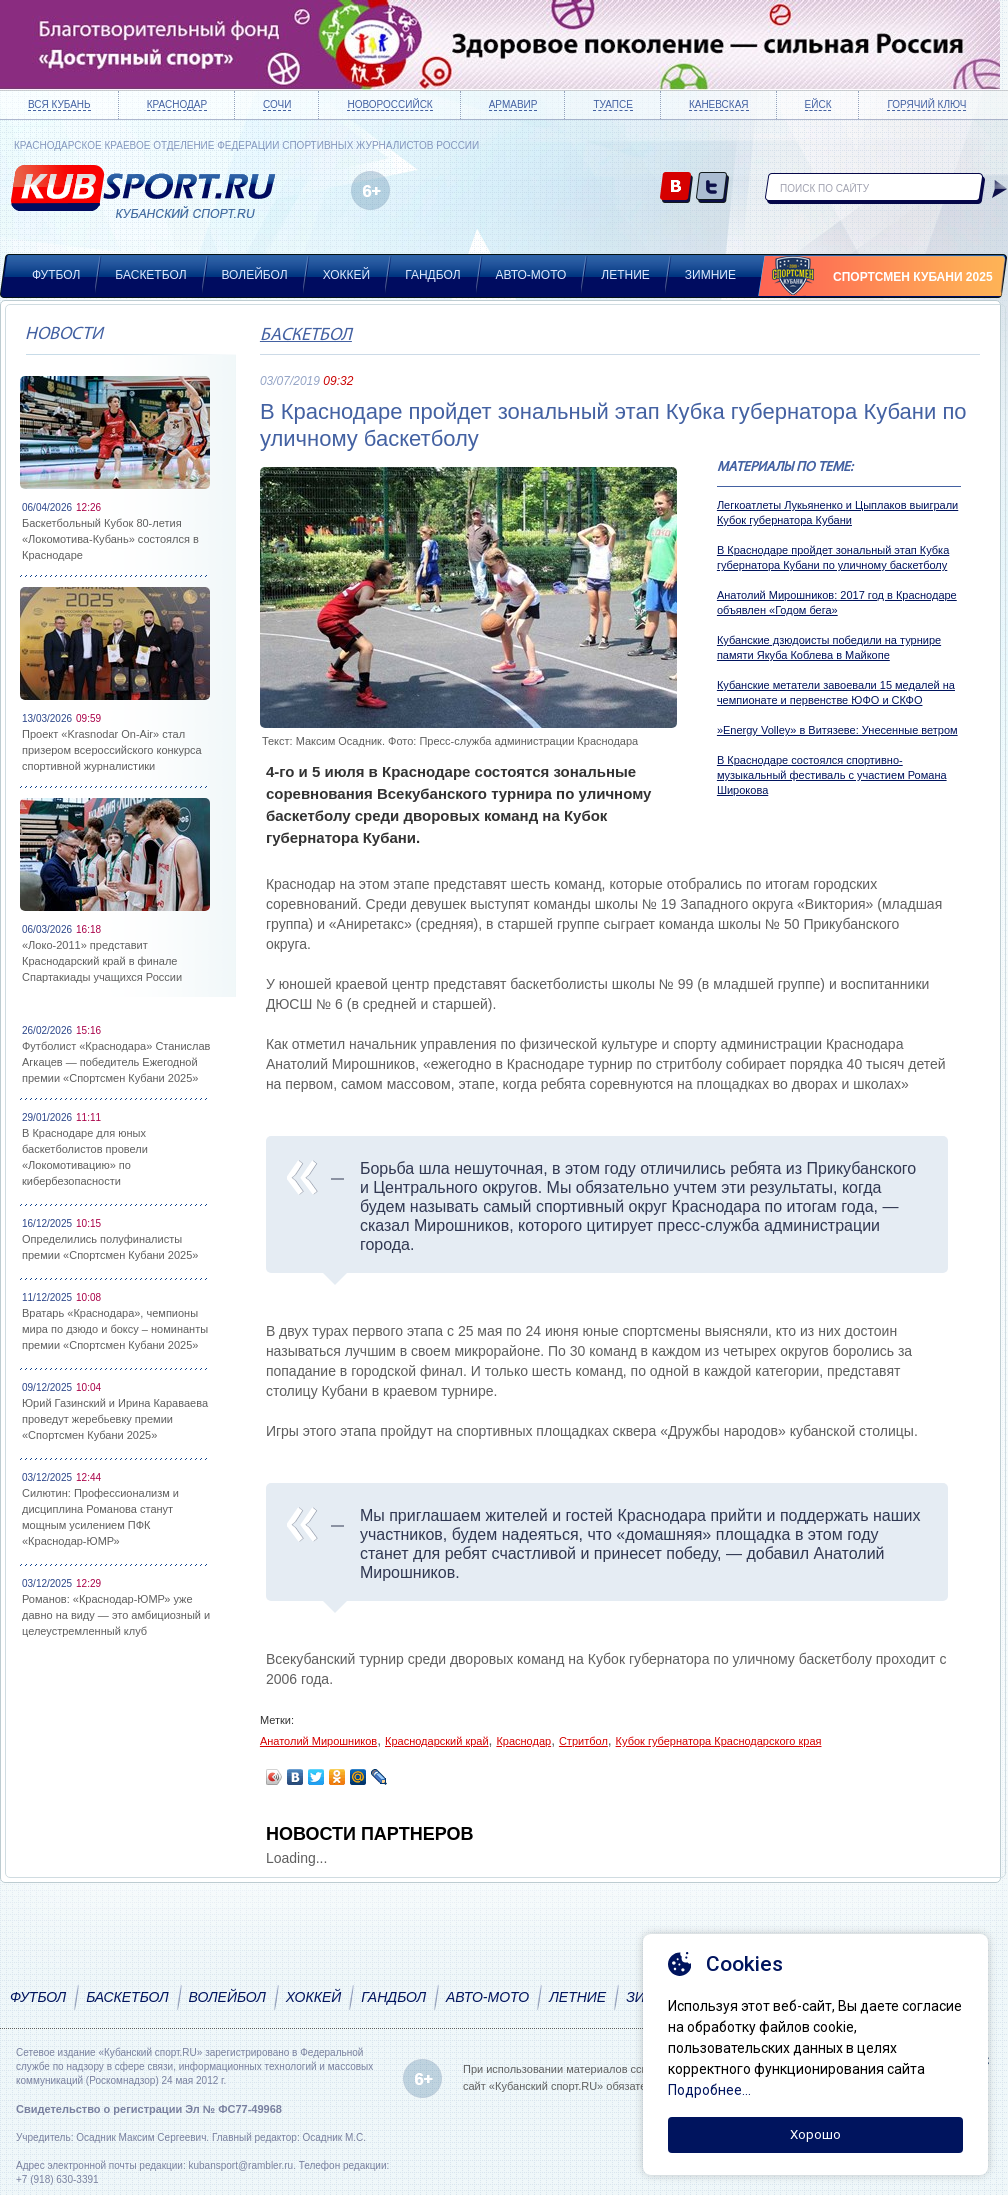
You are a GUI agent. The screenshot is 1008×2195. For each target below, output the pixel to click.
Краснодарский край (437, 1741)
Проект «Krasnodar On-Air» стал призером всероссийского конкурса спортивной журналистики (112, 750)
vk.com (676, 188)
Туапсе (612, 104)
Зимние (710, 275)
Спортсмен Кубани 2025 (913, 277)
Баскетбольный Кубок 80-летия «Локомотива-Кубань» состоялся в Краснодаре (110, 539)
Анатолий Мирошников (318, 1741)
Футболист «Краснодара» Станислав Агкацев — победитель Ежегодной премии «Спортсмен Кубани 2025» (116, 1062)
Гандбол (432, 275)
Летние (625, 275)
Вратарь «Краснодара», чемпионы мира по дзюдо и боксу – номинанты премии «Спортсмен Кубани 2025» (115, 1329)
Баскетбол (150, 275)
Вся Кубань (59, 104)
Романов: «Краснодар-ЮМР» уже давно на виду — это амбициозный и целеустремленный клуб (116, 1615)
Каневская (719, 104)
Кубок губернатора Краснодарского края (719, 1741)
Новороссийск (389, 104)
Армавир (513, 104)
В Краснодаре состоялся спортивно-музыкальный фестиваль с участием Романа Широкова (832, 775)
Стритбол (583, 1741)
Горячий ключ (926, 104)
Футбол (56, 275)
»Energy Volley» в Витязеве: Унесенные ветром (837, 730)
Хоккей (347, 275)
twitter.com (712, 188)
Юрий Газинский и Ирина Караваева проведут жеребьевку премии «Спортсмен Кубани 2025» (115, 1419)
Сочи (277, 104)
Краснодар (177, 104)
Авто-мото (531, 275)
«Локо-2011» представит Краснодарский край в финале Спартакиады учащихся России (102, 961)
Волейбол (255, 275)
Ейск (818, 104)
